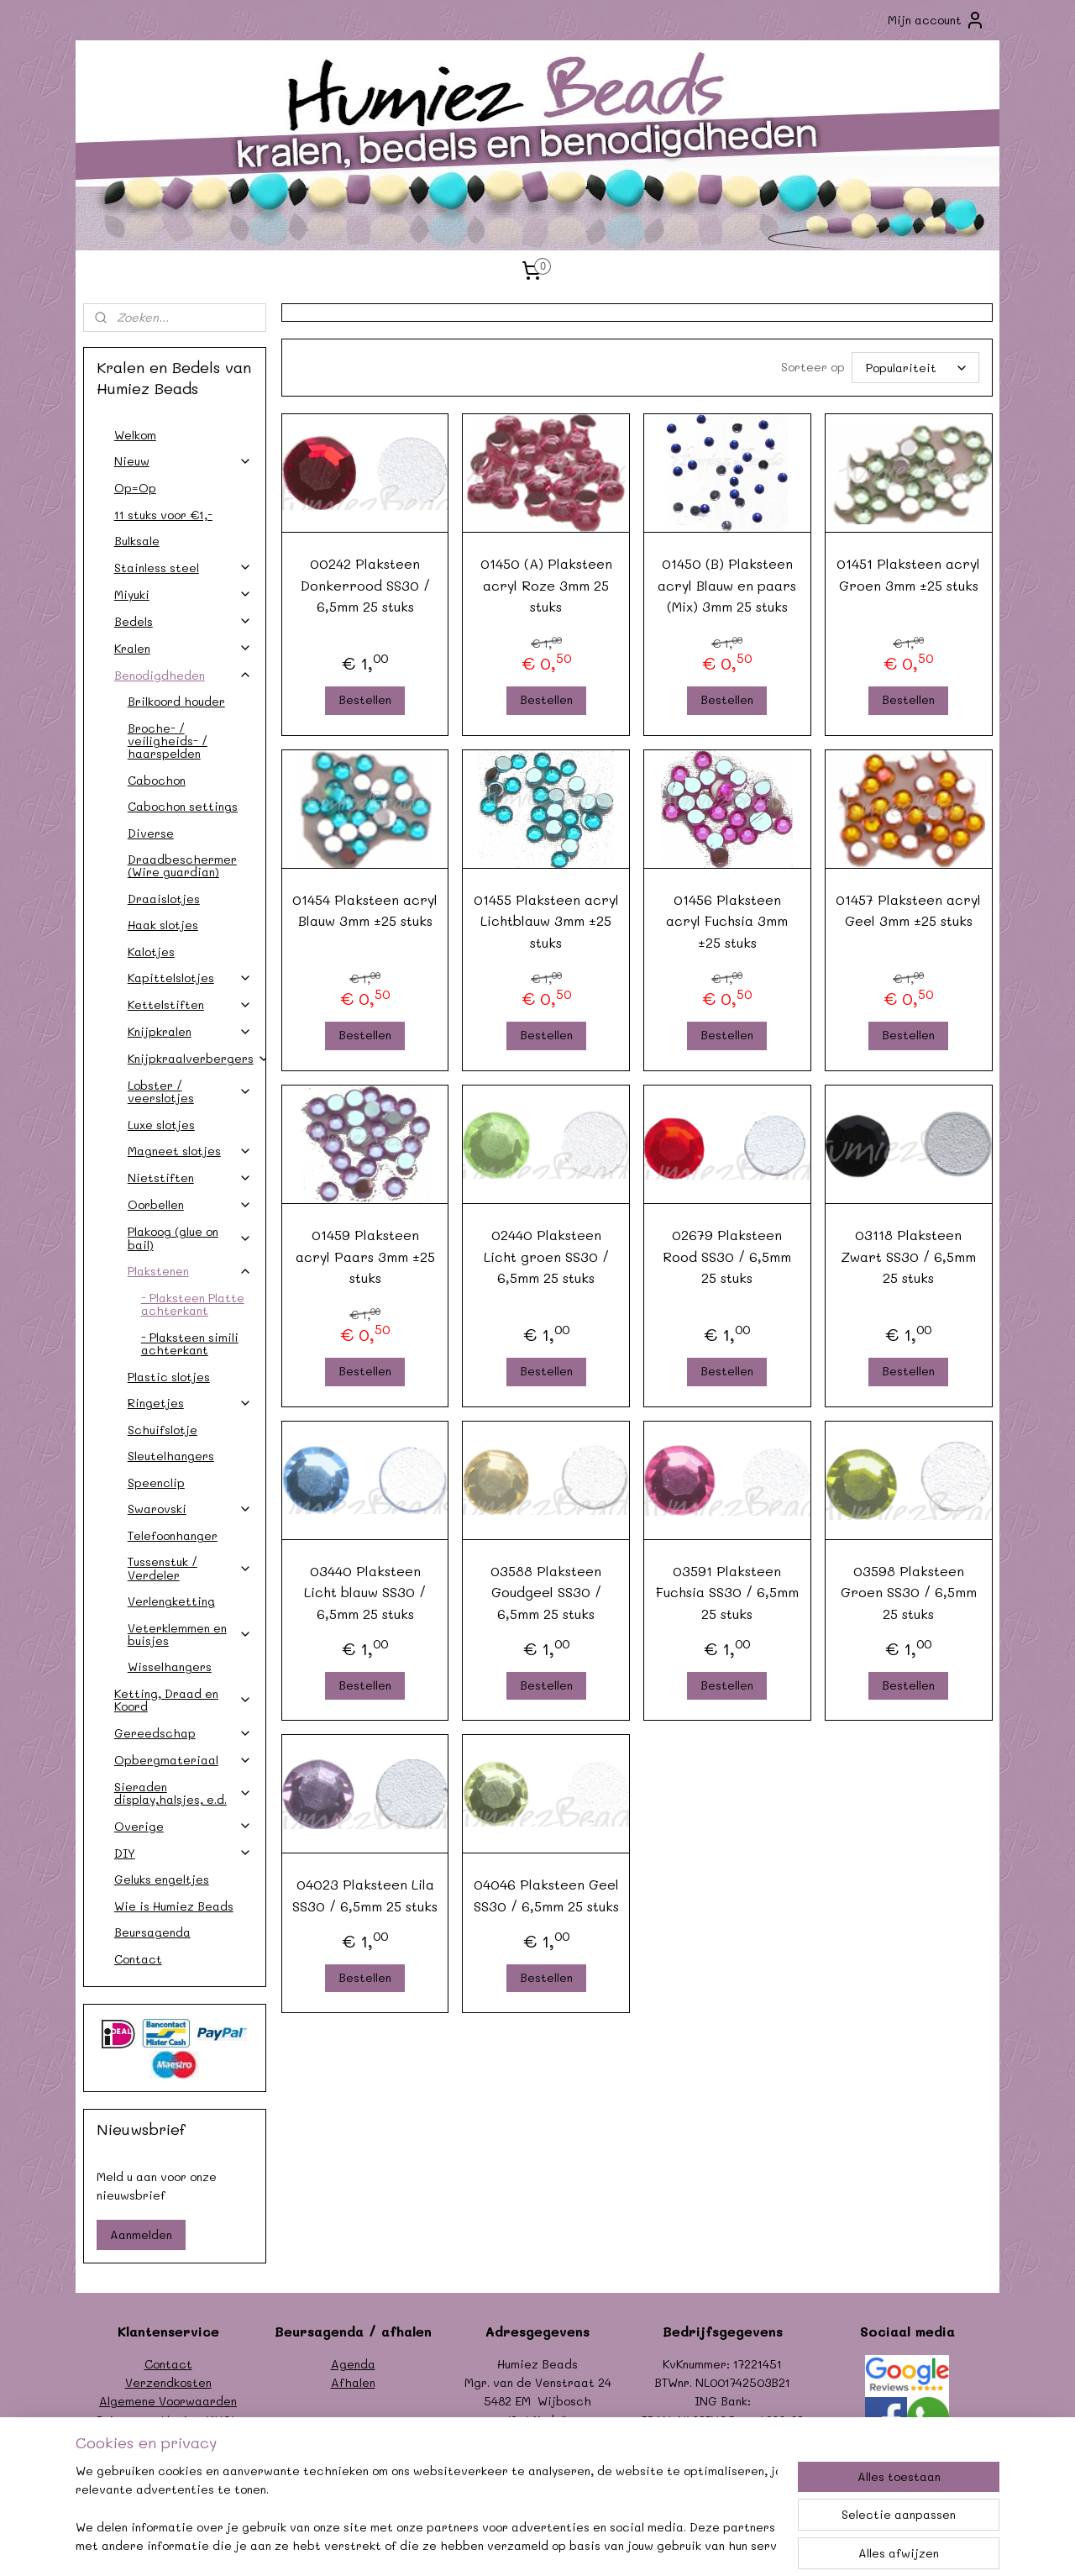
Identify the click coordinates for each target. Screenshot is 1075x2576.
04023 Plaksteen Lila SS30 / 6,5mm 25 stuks (365, 1895)
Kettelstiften (190, 1004)
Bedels (183, 621)
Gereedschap (183, 1733)
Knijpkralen (190, 1031)
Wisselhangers (170, 1666)
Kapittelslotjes (190, 978)
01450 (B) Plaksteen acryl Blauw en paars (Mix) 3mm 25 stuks (727, 585)
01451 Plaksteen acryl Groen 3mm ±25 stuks (908, 574)
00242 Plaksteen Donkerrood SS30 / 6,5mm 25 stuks (364, 585)
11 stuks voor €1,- (163, 515)
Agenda (353, 2364)
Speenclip (156, 1482)
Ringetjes (190, 1403)
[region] (427, 2509)
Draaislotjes (164, 899)
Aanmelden (141, 2234)
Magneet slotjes (190, 1151)
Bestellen (364, 699)
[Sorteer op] (915, 367)
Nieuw (183, 461)
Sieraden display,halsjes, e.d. (183, 1793)
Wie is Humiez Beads (173, 1906)
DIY (183, 1853)
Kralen (183, 648)
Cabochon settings (183, 806)
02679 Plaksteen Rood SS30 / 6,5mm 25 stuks (727, 1256)
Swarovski (190, 1509)
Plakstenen (190, 1271)
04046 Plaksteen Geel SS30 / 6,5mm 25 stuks (545, 1895)
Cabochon (157, 780)
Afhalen (353, 2382)
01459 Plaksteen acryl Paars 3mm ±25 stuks (364, 1256)
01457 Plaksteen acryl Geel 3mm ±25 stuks (908, 910)
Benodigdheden (183, 675)
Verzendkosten (168, 2382)
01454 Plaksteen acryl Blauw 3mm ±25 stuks (365, 910)
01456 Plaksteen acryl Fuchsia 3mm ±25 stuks (727, 921)
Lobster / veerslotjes (190, 1091)
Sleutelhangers (171, 1456)
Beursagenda (152, 1932)
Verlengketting (171, 1601)
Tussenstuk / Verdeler (190, 1567)
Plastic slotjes (169, 1377)
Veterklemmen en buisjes (190, 1634)
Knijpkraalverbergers (196, 1058)
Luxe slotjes (161, 1125)
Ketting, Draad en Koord (183, 1699)
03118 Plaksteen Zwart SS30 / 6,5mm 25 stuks (908, 1256)
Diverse (151, 833)
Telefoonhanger (173, 1535)
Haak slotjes (163, 925)
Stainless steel (183, 568)
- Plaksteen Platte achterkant (192, 1304)
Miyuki (183, 594)
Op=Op (135, 488)
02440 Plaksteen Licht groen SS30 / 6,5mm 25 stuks (545, 1256)
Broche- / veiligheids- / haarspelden (167, 741)
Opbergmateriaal (183, 1760)
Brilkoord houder (176, 701)
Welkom (135, 435)
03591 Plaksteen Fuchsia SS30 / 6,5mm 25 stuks (727, 1592)
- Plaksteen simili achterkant (190, 1343)
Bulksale (137, 541)
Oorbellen (190, 1204)
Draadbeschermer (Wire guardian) (182, 865)
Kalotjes (151, 951)
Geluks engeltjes (161, 1879)
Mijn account (936, 20)
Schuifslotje (162, 1430)
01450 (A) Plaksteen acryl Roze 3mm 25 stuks (545, 585)
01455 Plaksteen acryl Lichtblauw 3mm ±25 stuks (545, 921)
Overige (183, 1826)
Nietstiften (190, 1177)
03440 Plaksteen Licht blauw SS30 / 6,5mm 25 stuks (365, 1592)
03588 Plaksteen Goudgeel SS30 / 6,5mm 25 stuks (545, 1592)
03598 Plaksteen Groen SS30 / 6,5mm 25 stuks (908, 1592)
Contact (138, 1959)
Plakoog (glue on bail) (190, 1237)
